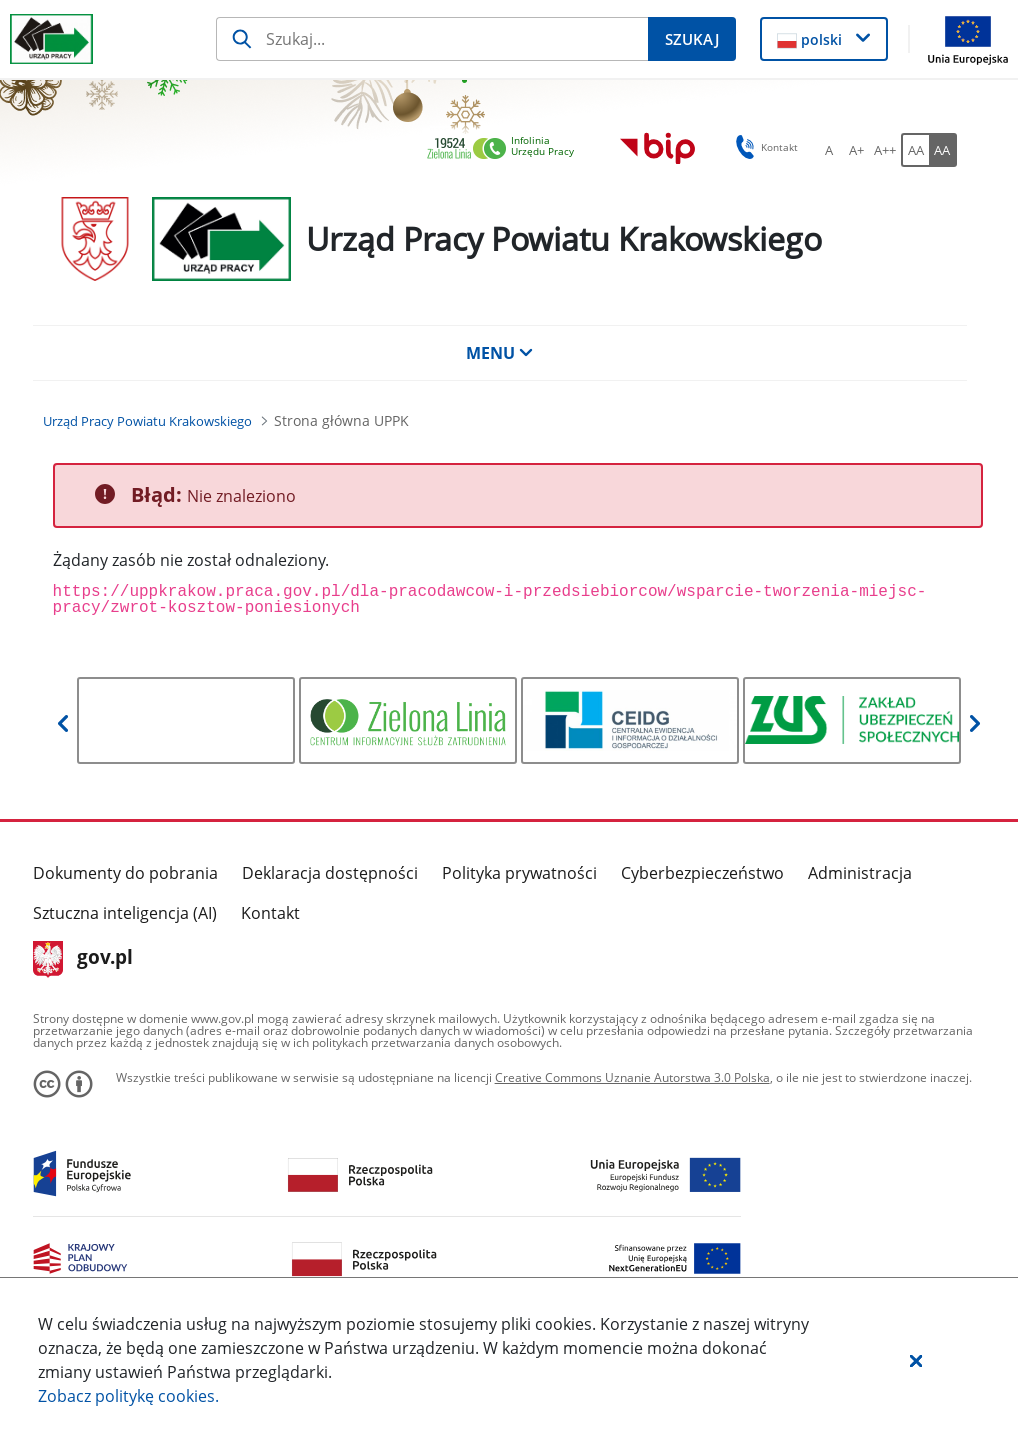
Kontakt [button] (763, 147)
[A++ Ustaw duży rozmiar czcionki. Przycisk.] (885, 150)
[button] (916, 1360)
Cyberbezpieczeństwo (702, 873)
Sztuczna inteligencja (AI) (125, 913)
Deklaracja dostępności (330, 873)
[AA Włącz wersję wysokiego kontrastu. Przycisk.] (943, 150)
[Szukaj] (432, 39)
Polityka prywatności (519, 873)
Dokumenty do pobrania (125, 873)
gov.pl (83, 959)
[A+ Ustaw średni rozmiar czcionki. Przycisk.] (857, 150)
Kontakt (270, 913)
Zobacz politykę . (128, 1396)
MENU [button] (500, 353)
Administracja (860, 873)
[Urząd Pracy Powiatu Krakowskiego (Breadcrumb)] (147, 421)
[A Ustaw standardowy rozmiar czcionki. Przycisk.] (829, 150)
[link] (506, 149)
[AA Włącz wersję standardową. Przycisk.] (915, 150)
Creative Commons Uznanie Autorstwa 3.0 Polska (632, 1077)
